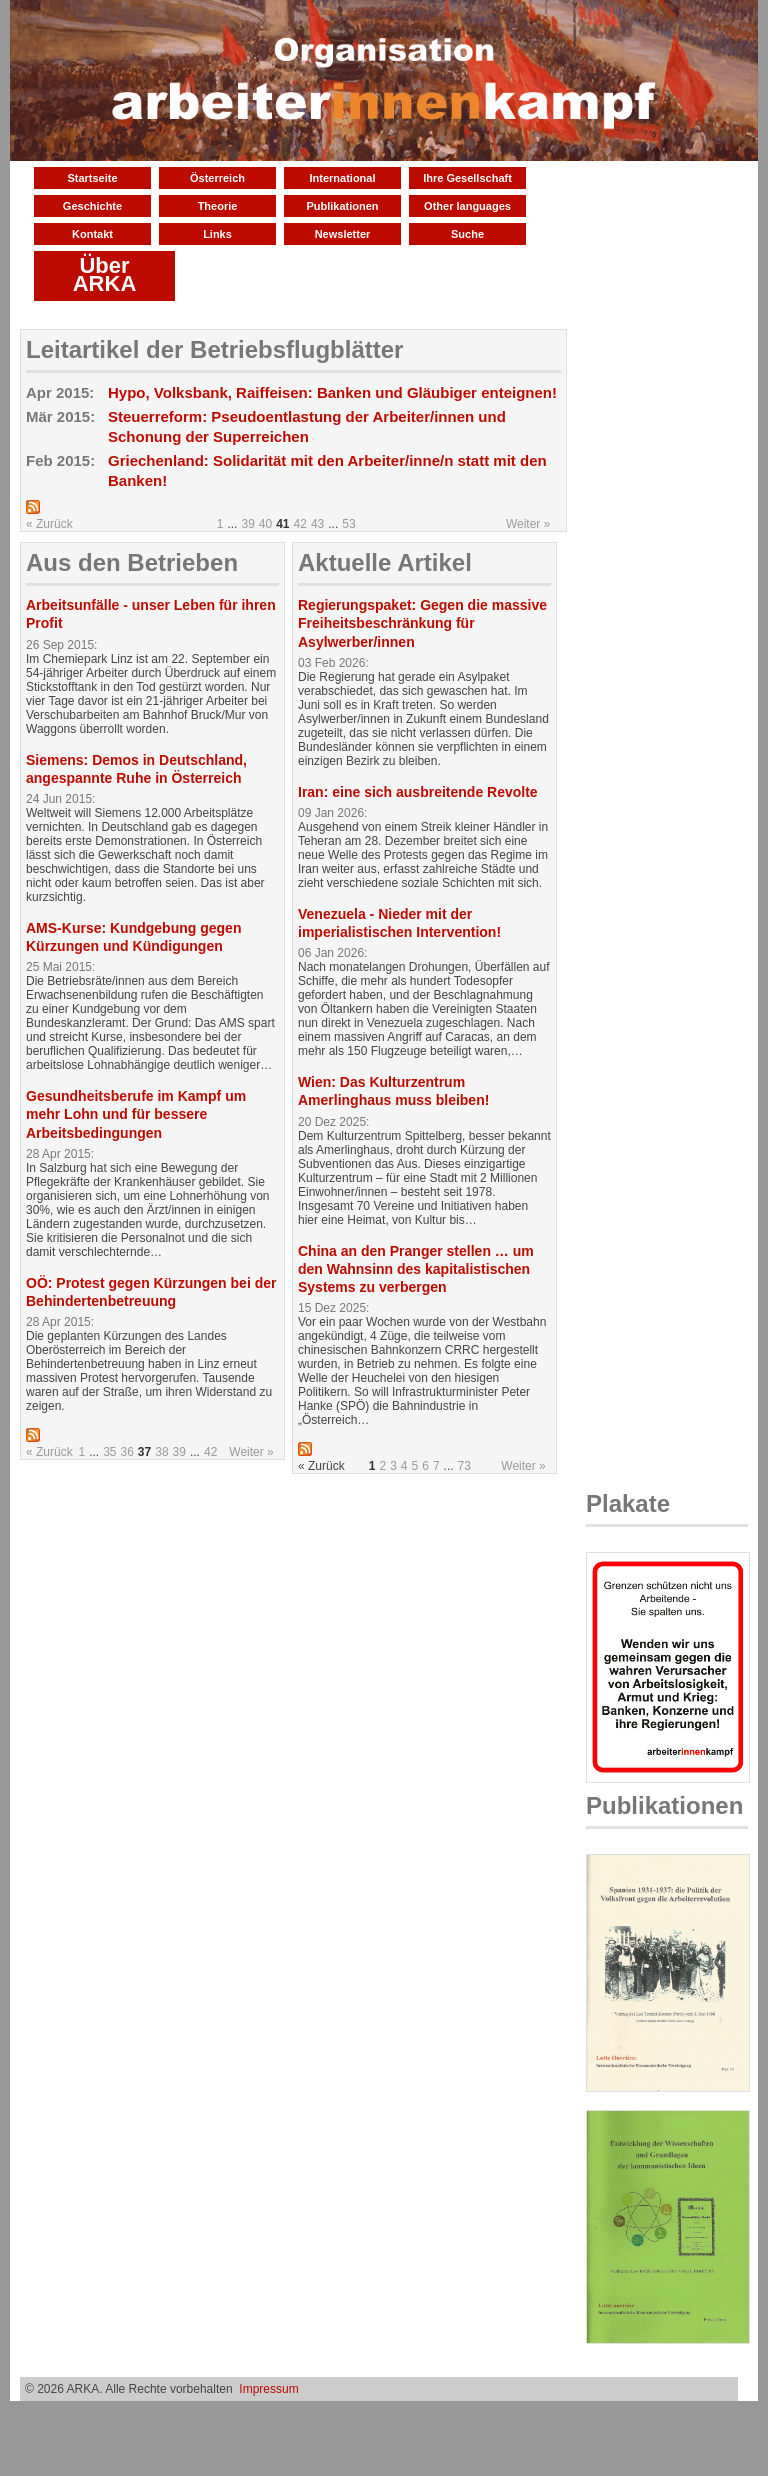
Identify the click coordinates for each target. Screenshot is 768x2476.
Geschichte (92, 206)
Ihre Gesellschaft (467, 178)
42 (300, 524)
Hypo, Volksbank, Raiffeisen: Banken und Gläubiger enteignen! (332, 392)
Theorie (218, 206)
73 (464, 1466)
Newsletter (343, 234)
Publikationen (342, 206)
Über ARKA (105, 274)
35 (109, 1452)
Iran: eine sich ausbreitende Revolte (418, 792)
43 (317, 524)
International (342, 178)
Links (217, 234)
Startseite (92, 178)
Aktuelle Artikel (385, 562)
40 (265, 524)
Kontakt (92, 234)
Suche (467, 234)
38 (161, 1452)
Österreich (217, 178)
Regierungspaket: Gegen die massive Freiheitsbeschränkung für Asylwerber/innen (422, 623)
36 (127, 1452)
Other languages (467, 206)
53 (348, 524)
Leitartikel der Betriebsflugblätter (214, 349)
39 (247, 524)
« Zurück (49, 524)
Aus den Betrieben (132, 562)
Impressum (268, 2389)
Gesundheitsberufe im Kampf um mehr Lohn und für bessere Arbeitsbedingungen (136, 1114)
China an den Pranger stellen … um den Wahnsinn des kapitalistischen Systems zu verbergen (416, 1269)
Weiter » (528, 524)
